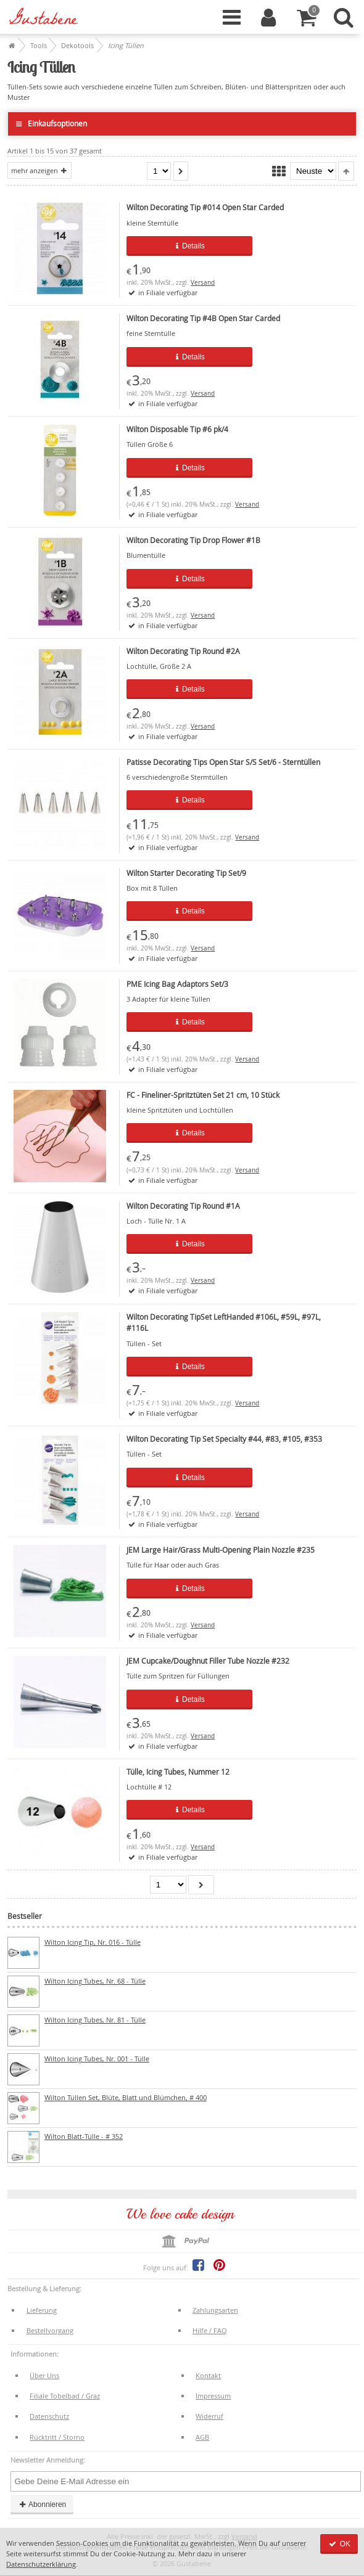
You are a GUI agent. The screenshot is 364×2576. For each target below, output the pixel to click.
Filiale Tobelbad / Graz (65, 2395)
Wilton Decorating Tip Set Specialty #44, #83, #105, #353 (224, 1439)
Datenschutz (49, 2416)
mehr (39, 170)
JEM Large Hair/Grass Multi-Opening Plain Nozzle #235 (220, 1550)
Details (190, 246)
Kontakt (208, 2375)
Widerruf (209, 2416)
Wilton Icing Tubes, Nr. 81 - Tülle (95, 2019)
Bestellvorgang (50, 2330)
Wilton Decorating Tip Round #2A (183, 651)
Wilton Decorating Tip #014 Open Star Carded (205, 207)
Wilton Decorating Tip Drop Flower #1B (193, 540)
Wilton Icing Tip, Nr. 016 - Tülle (92, 1942)
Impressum (213, 2395)
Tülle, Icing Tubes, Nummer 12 (178, 1772)
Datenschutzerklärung (41, 2564)
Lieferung (42, 2310)
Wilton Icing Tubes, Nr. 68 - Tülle (95, 1980)
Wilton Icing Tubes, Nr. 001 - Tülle (96, 2058)
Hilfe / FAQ (209, 2330)
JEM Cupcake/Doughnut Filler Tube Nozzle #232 (207, 1661)
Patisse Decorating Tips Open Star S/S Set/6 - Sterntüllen (223, 762)
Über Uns (44, 2375)
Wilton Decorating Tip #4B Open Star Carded (203, 318)
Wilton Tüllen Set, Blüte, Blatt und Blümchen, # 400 (125, 2097)
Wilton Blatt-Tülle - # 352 (83, 2136)
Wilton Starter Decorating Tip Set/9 (186, 873)
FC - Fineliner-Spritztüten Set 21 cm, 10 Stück (202, 1095)
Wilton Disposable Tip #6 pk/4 (177, 429)
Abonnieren (42, 2504)
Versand (203, 283)
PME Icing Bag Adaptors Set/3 (177, 984)
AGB (202, 2437)
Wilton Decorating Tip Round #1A (183, 1206)
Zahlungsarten (215, 2310)
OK (339, 2544)
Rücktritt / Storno (57, 2437)
